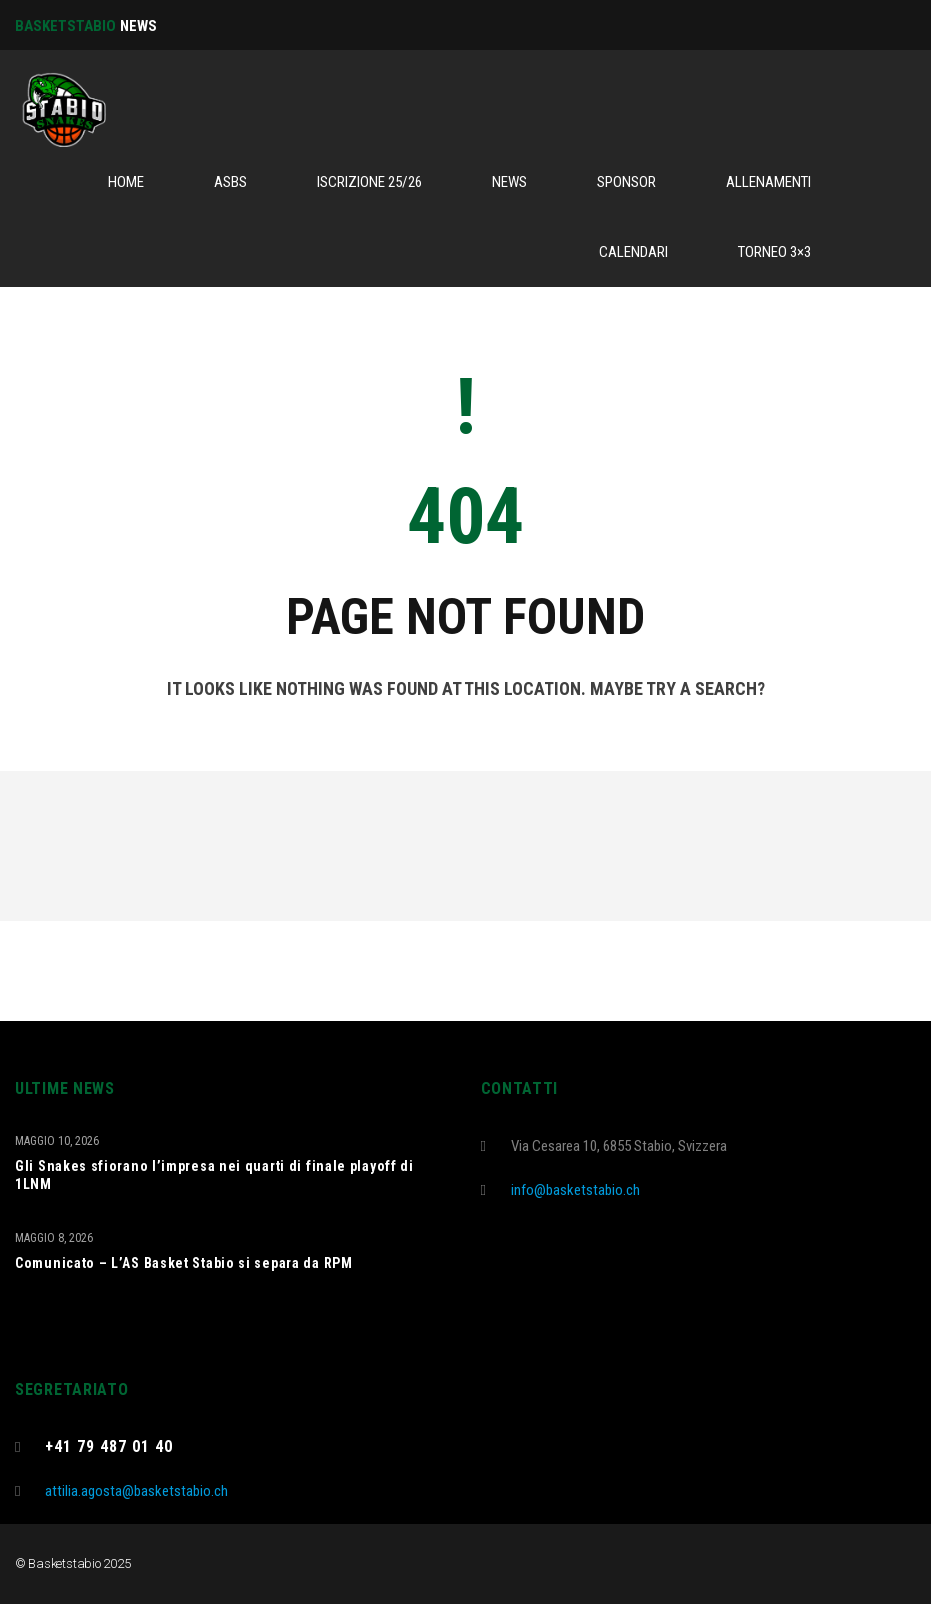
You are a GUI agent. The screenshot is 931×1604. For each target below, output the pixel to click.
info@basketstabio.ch (575, 1190)
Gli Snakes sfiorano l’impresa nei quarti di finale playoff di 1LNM (214, 1175)
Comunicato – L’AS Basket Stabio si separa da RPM (184, 1263)
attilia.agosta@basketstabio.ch (136, 1491)
